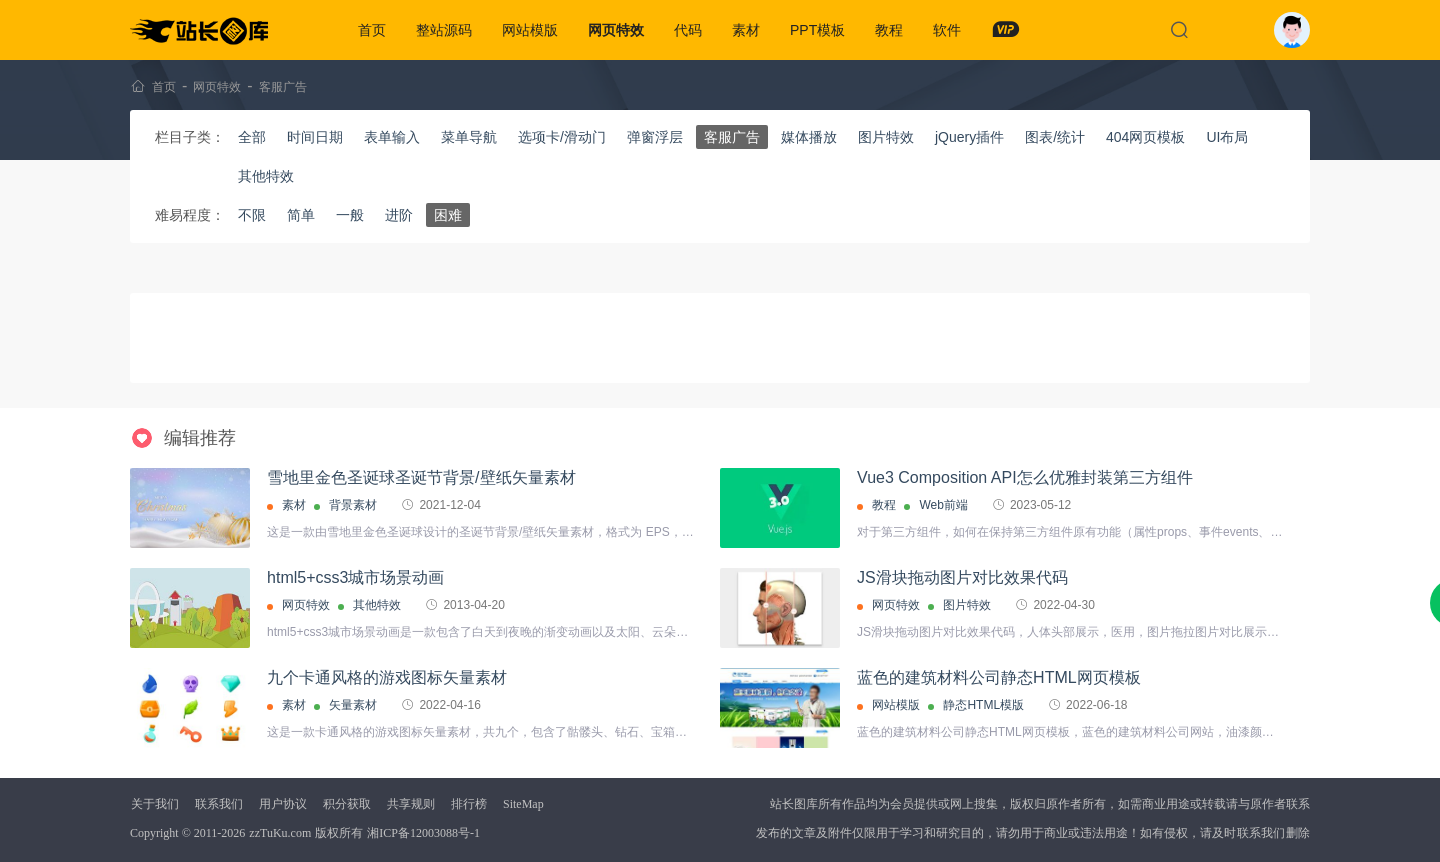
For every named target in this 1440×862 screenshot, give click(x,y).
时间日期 (315, 137)
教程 (889, 30)
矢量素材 (353, 705)
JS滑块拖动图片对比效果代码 (962, 577)
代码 (688, 30)
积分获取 (347, 804)
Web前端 (943, 505)
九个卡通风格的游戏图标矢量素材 (387, 677)
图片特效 (886, 137)
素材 (746, 30)
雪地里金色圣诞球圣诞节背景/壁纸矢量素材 (421, 477)
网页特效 (616, 30)
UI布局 (1227, 137)
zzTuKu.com (280, 833)
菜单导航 (469, 137)
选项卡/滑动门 (562, 137)
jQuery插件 (969, 137)
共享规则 (411, 804)
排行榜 (469, 804)
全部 (252, 137)
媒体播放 (809, 137)
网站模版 (530, 30)
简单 (301, 215)
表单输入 (392, 137)
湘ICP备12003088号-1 (423, 833)
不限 (252, 215)
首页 (372, 30)
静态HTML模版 (983, 705)
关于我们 (155, 804)
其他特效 (266, 176)
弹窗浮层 (655, 137)
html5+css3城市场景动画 (355, 577)
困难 (448, 215)
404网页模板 (1145, 137)
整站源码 (444, 30)
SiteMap (523, 804)
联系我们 (219, 804)
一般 (350, 215)
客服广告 (283, 87)
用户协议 (283, 804)
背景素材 (353, 505)
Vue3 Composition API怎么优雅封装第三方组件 (1025, 477)
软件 (947, 30)
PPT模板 (817, 30)
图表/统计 (1055, 137)
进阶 (399, 215)
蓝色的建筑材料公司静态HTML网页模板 (999, 677)
